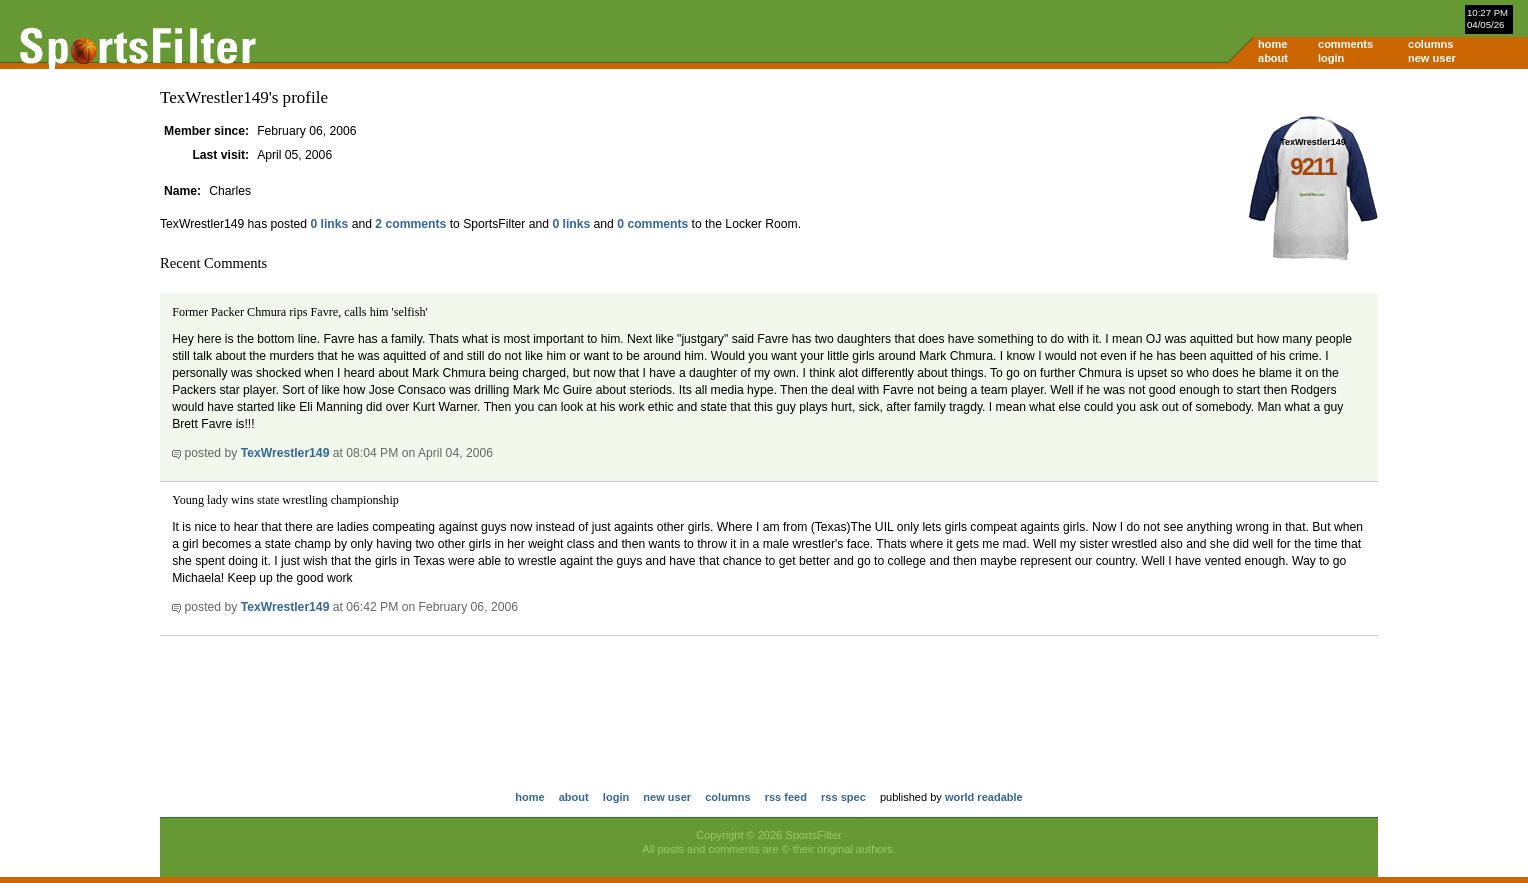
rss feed (786, 797)
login (1331, 58)
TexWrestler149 (285, 453)
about (1273, 58)
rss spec (843, 797)
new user (1432, 58)
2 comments (410, 224)
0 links (329, 224)
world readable (984, 797)
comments (1345, 44)
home (1272, 44)
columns (1430, 44)
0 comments (652, 224)
